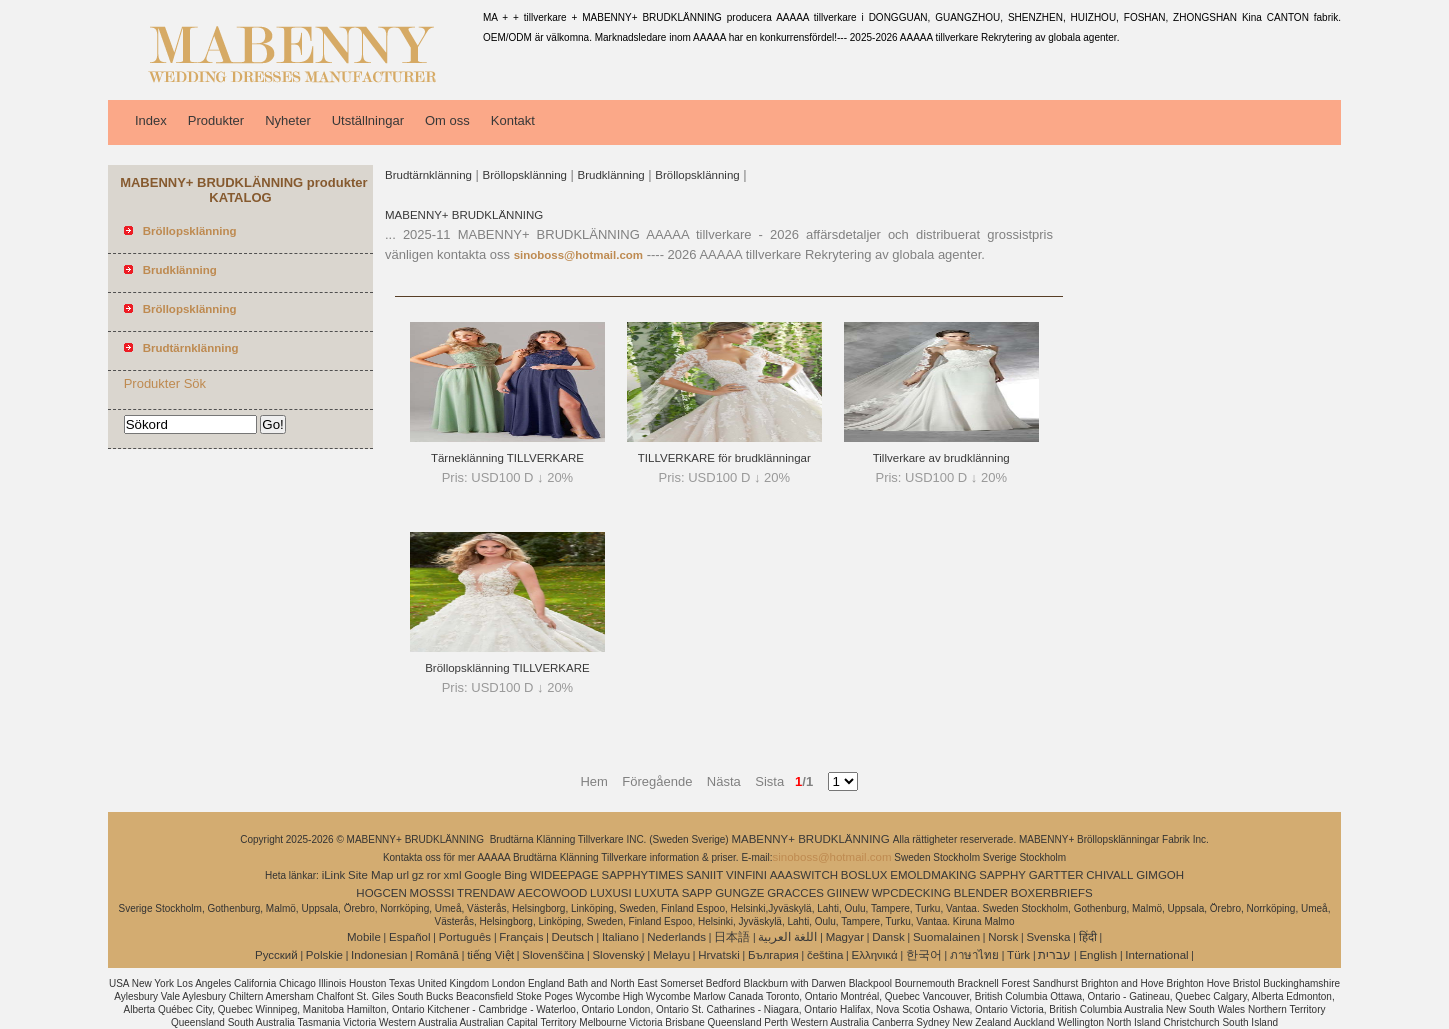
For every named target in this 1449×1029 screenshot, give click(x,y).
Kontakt (513, 120)
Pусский (276, 955)
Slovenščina (553, 955)
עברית (1054, 955)
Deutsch (573, 937)
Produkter (216, 120)
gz (418, 875)
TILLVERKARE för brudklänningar (724, 458)
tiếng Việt (490, 955)
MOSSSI (432, 893)
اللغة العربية (787, 937)
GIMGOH (1160, 875)
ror (434, 875)
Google (482, 875)
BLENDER (981, 893)
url (402, 875)
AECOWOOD (553, 893)
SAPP (697, 893)
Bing (515, 875)
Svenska (1048, 937)
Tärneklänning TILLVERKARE (507, 458)
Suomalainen (946, 937)
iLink (334, 875)
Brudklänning (611, 175)
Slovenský (618, 955)
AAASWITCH (804, 875)
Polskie (324, 955)
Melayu (671, 955)
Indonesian (379, 955)
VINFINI (746, 875)
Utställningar (368, 120)
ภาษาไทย (974, 955)
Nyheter (288, 120)
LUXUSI (611, 893)
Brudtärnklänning (428, 175)
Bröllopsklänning (525, 175)
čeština (825, 955)
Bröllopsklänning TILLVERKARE (507, 668)
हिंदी (1088, 937)
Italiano (620, 937)
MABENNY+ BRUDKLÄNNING (464, 215)
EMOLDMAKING (933, 875)
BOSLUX (864, 875)
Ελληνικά (875, 955)
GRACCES (795, 893)
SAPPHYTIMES (643, 875)
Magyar (845, 937)
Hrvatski (719, 955)
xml (453, 875)
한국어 (924, 955)
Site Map (370, 875)
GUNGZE (739, 893)
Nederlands (676, 937)
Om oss (447, 120)
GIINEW (848, 893)
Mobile (364, 937)
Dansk (888, 937)
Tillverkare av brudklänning (941, 458)
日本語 (732, 937)
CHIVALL (1109, 875)
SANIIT (704, 875)
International (1156, 955)
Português (465, 937)
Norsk (1003, 937)
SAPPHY (1002, 875)
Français (521, 937)
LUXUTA (656, 893)
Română (437, 955)
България (773, 955)
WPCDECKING (911, 893)
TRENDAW (486, 893)
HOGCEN (381, 893)
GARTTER (1056, 875)
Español (410, 937)
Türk (1018, 955)
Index (151, 120)
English (1098, 955)
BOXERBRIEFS (1052, 893)
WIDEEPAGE (564, 875)
